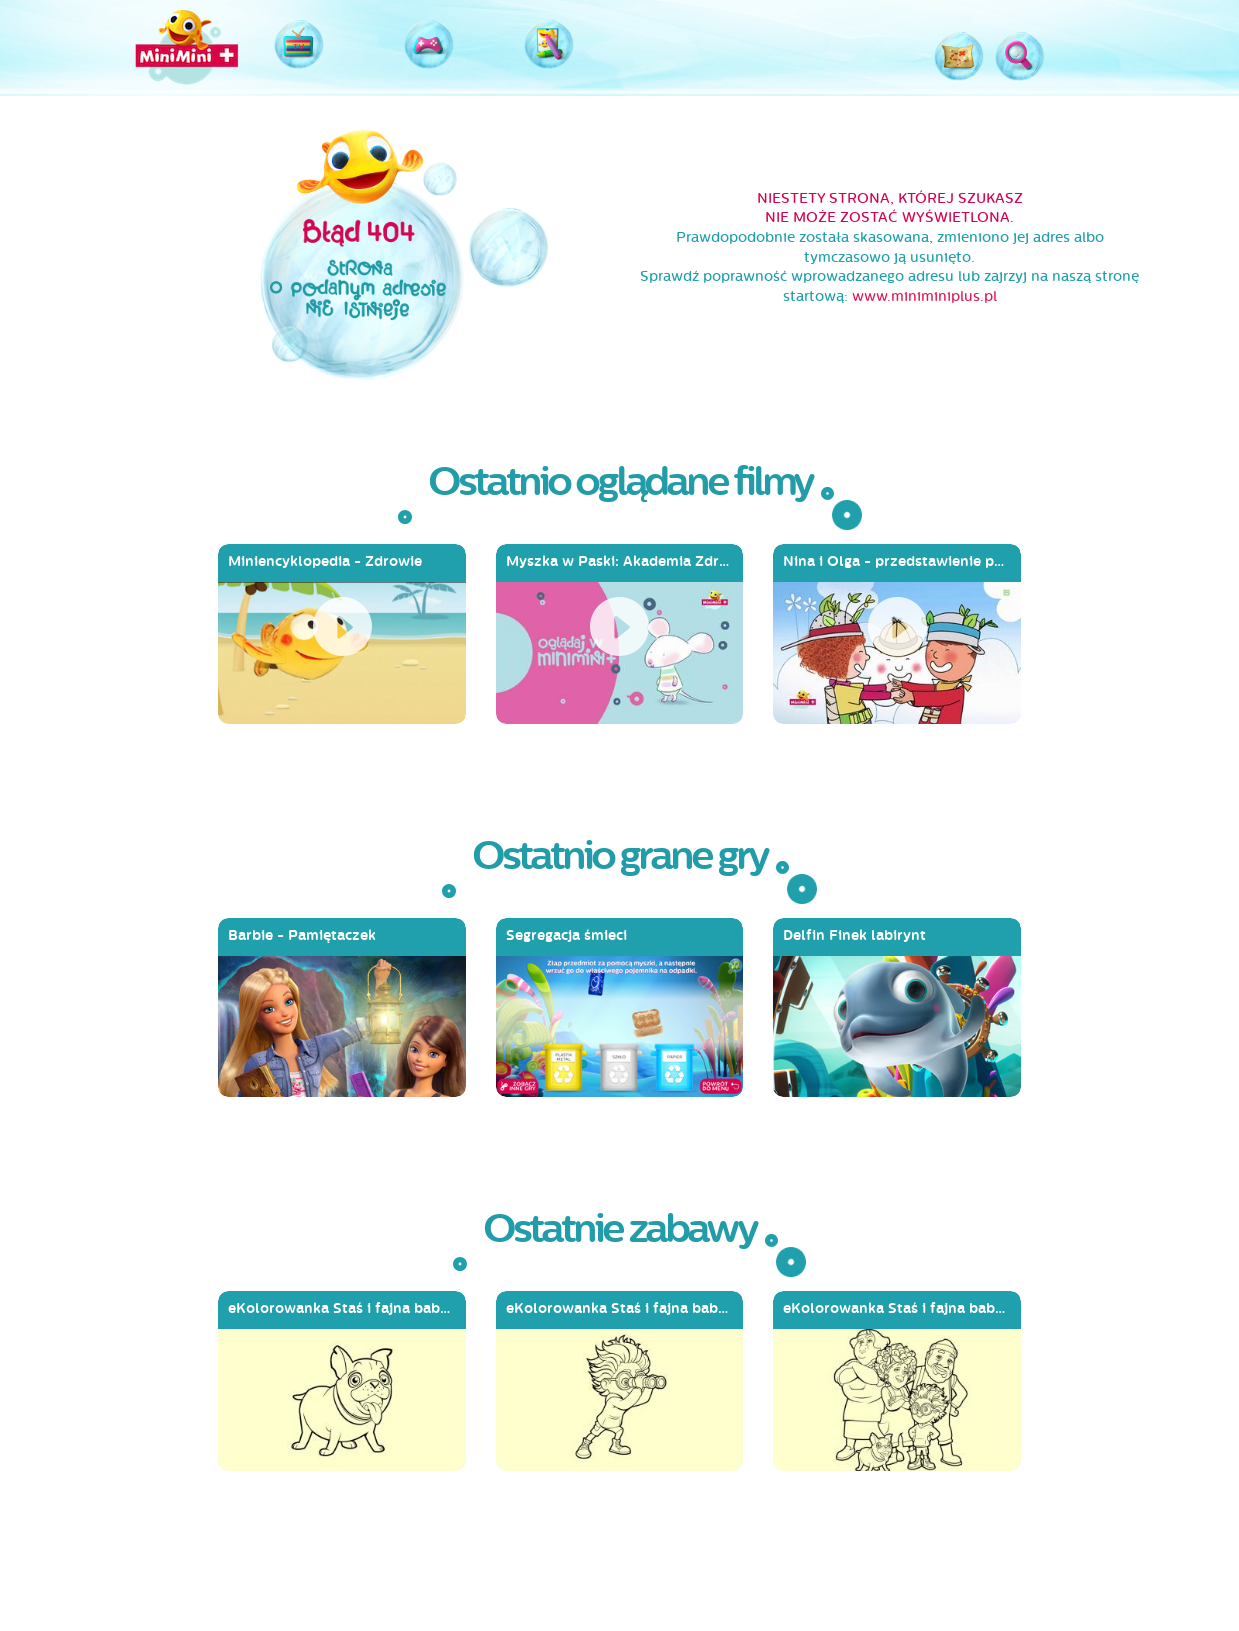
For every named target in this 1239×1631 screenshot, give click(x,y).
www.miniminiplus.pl (924, 296)
